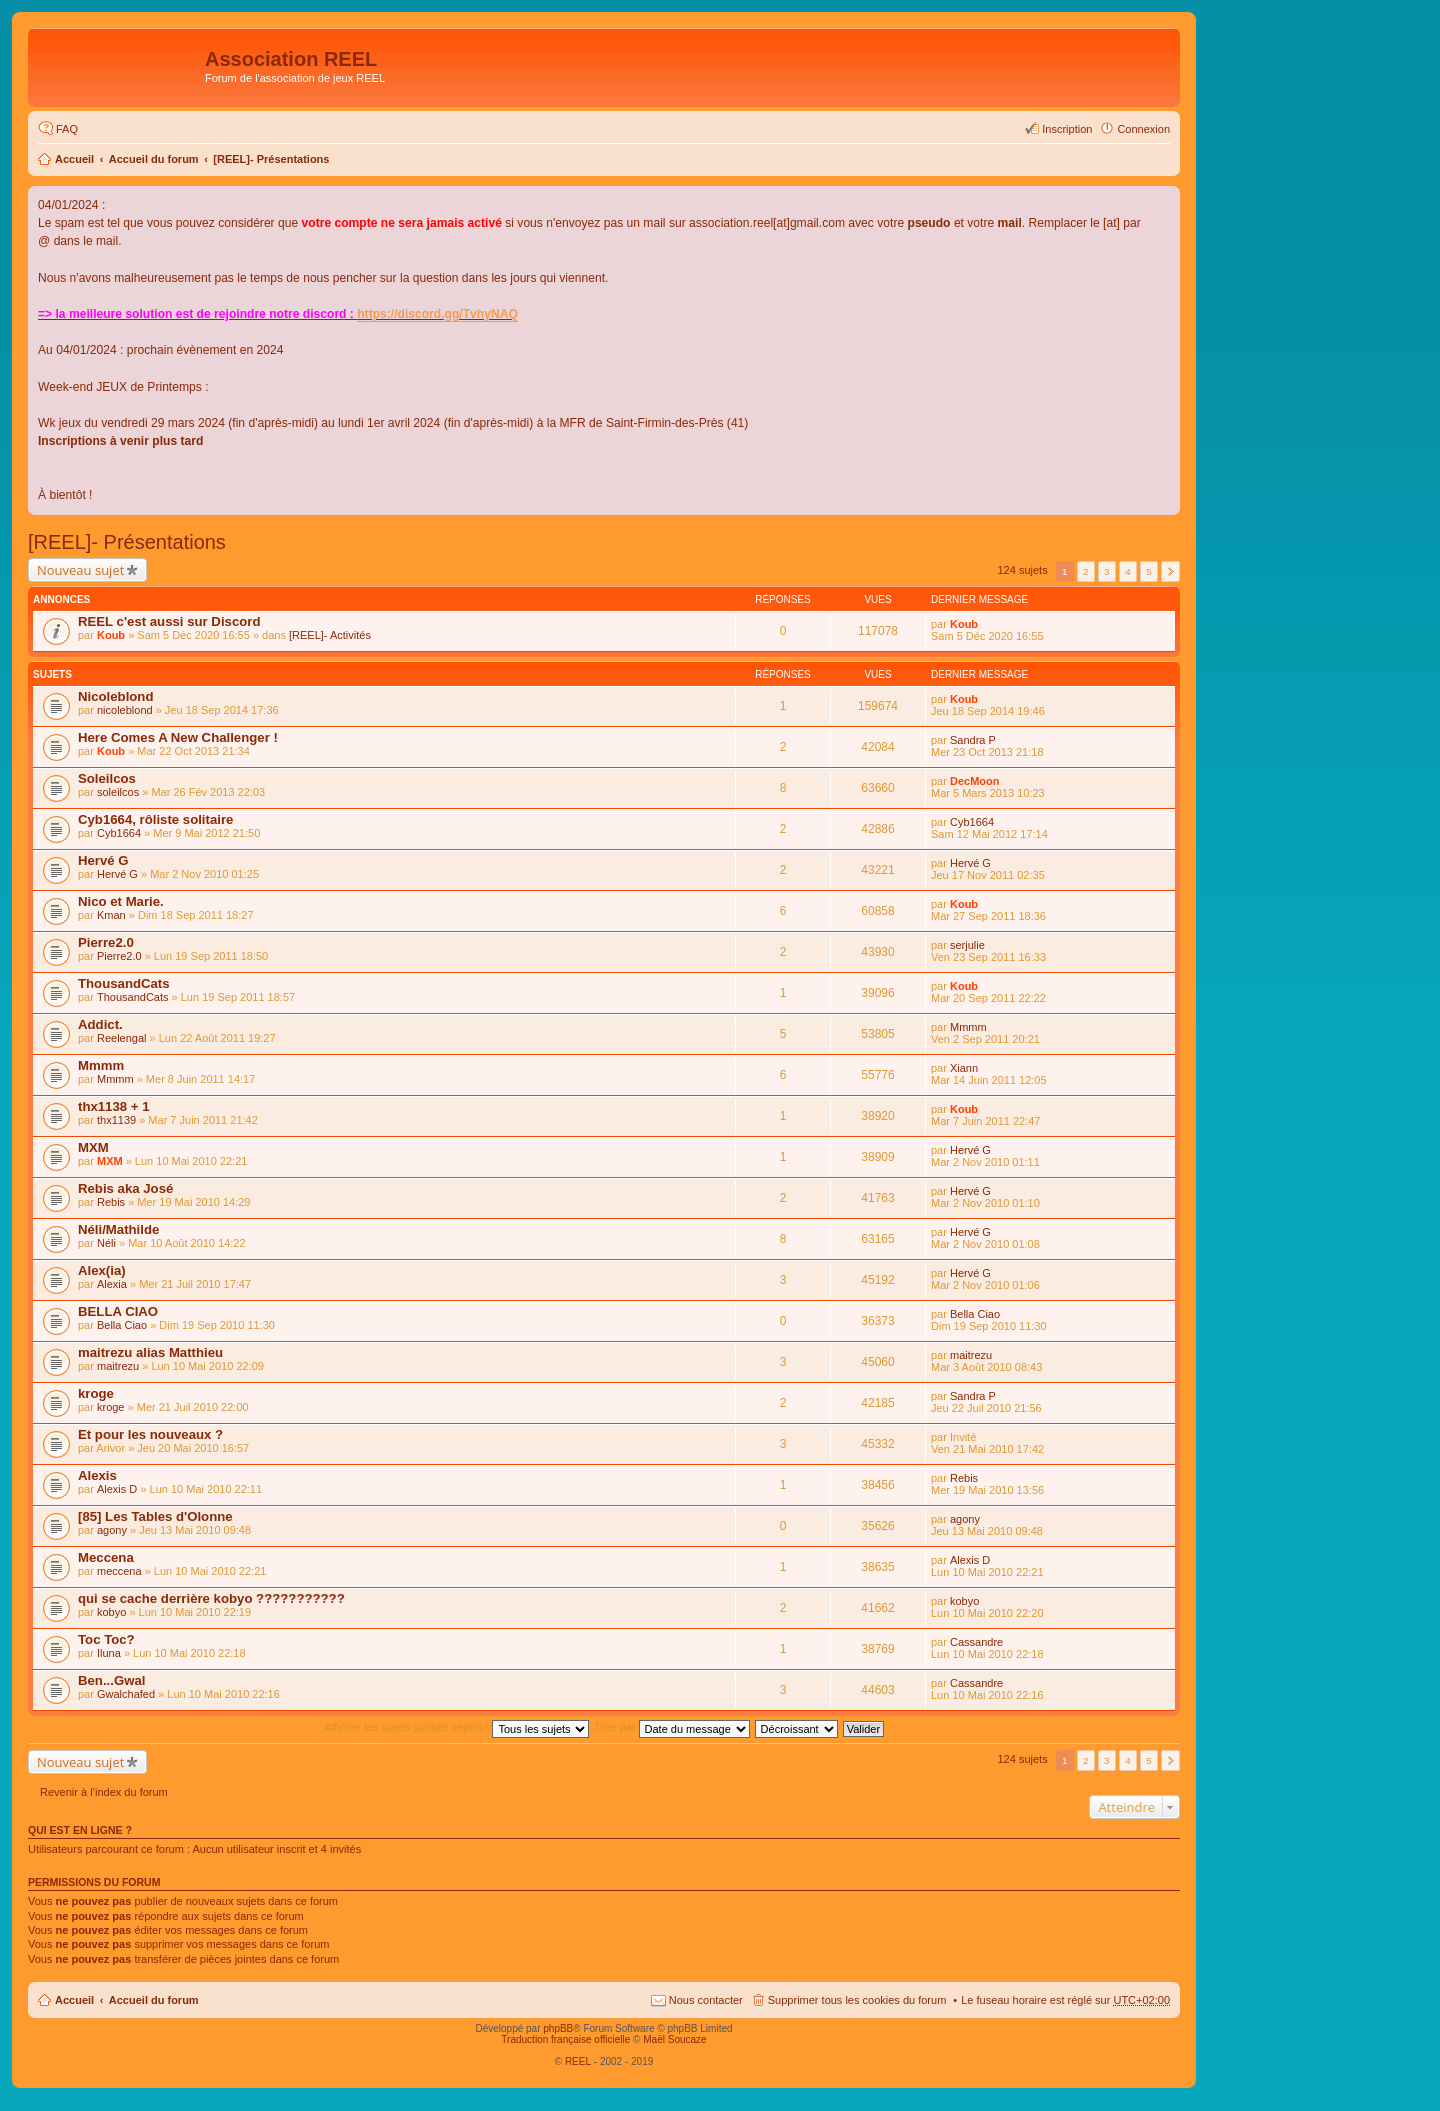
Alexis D (117, 1489)
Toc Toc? (106, 1639)
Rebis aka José (125, 1188)
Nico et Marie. (121, 901)
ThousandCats (124, 983)
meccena (119, 1571)
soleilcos (118, 792)
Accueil (74, 159)
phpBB (558, 2028)
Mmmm (968, 1027)
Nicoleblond (115, 696)
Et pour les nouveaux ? (150, 1434)
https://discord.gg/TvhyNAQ (437, 314)
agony (112, 1530)
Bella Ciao (122, 1325)
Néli (106, 1243)
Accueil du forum (154, 159)
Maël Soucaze (674, 2039)
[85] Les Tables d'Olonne (155, 1516)
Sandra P (973, 740)
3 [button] (1107, 571)
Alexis (97, 1475)
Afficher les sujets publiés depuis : (457, 1727)
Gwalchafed (126, 1694)
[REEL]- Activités (330, 635)
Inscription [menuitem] (1067, 129)
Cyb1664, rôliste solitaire (155, 819)
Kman (111, 915)
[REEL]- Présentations (271, 159)
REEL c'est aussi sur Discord (169, 621)
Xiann (964, 1068)
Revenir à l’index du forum (104, 1792)
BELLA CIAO (118, 1311)
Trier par (671, 1727)
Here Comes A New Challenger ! (178, 737)
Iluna (109, 1653)
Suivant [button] (1170, 571)
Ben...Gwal (111, 1680)
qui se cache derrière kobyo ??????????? (211, 1598)
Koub (111, 635)
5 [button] (1149, 571)
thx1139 (116, 1120)
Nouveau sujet (80, 570)
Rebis (111, 1202)
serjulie (967, 945)
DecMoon (975, 781)
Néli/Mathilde (118, 1229)
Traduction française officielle (565, 2039)
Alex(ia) (102, 1270)
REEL (578, 2061)
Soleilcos (107, 778)
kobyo (111, 1612)
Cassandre (976, 1642)
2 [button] (1086, 571)
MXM (93, 1147)
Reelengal (122, 1038)
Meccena (106, 1557)
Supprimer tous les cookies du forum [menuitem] (857, 2000)
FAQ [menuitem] (67, 129)
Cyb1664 (119, 833)
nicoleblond (125, 710)
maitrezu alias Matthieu (150, 1352)
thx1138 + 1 (113, 1106)
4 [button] (1128, 571)
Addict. (100, 1024)
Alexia (112, 1284)
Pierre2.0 (106, 942)
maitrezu (118, 1366)
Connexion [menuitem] (1143, 129)
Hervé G (103, 860)
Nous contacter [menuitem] (706, 2000)
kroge (96, 1393)
